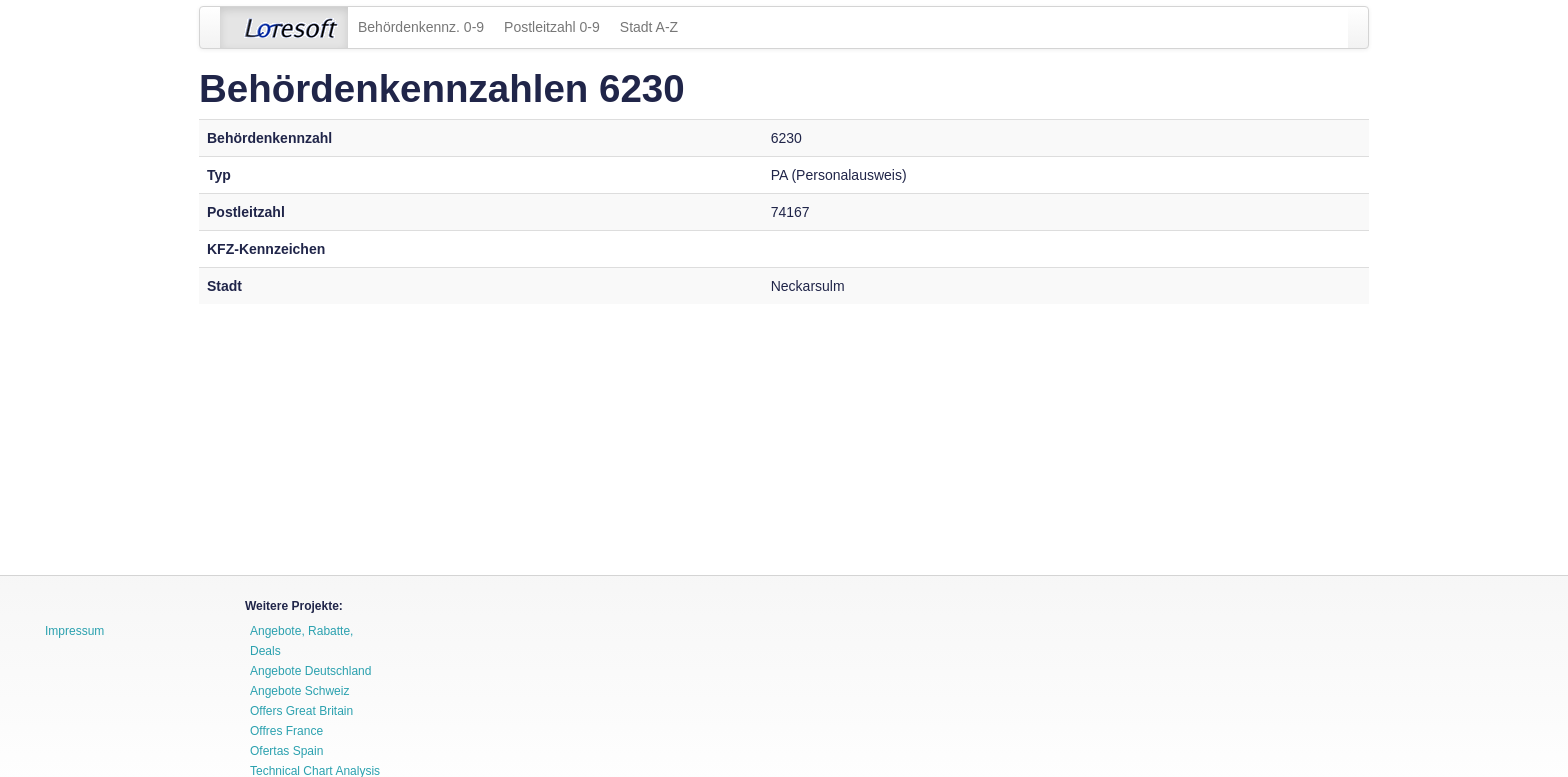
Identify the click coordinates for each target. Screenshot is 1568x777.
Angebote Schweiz (299, 691)
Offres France (286, 731)
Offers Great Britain (301, 711)
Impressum (74, 631)
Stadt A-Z (649, 27)
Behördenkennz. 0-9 (421, 27)
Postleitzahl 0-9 (552, 27)
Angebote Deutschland (310, 671)
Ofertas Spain (286, 751)
